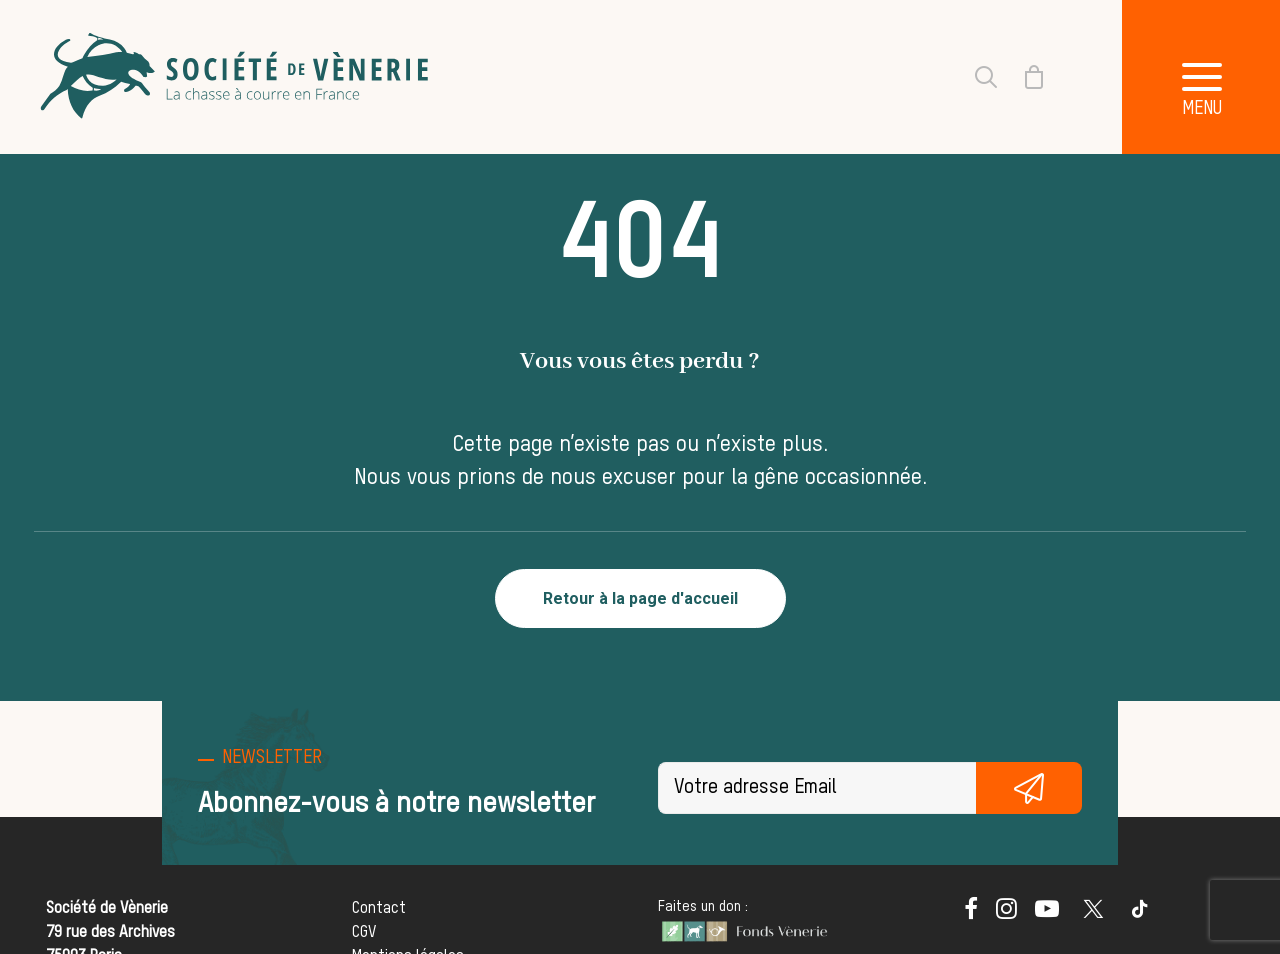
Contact (379, 909)
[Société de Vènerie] (237, 77)
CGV (364, 933)
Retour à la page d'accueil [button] (640, 598)
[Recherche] (974, 77)
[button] (971, 915)
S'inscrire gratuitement (1029, 788)
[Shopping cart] (1022, 77)
